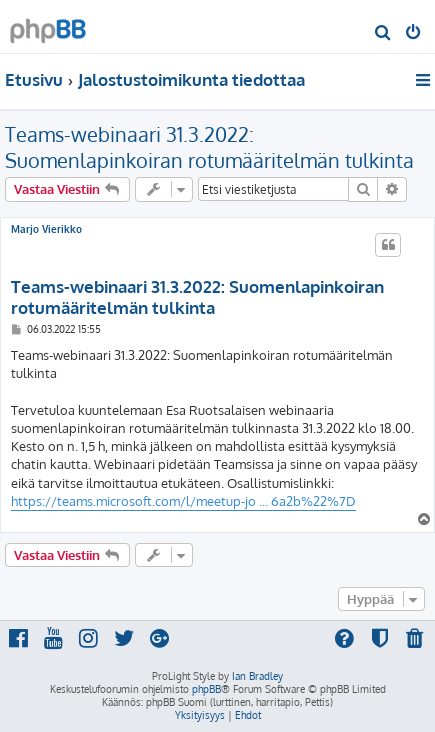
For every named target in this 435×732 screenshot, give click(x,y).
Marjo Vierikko (46, 229)
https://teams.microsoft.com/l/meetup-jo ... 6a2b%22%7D (183, 501)
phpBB (206, 689)
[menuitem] (383, 34)
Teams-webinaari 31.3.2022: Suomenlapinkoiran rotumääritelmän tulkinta (209, 147)
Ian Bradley (257, 676)
